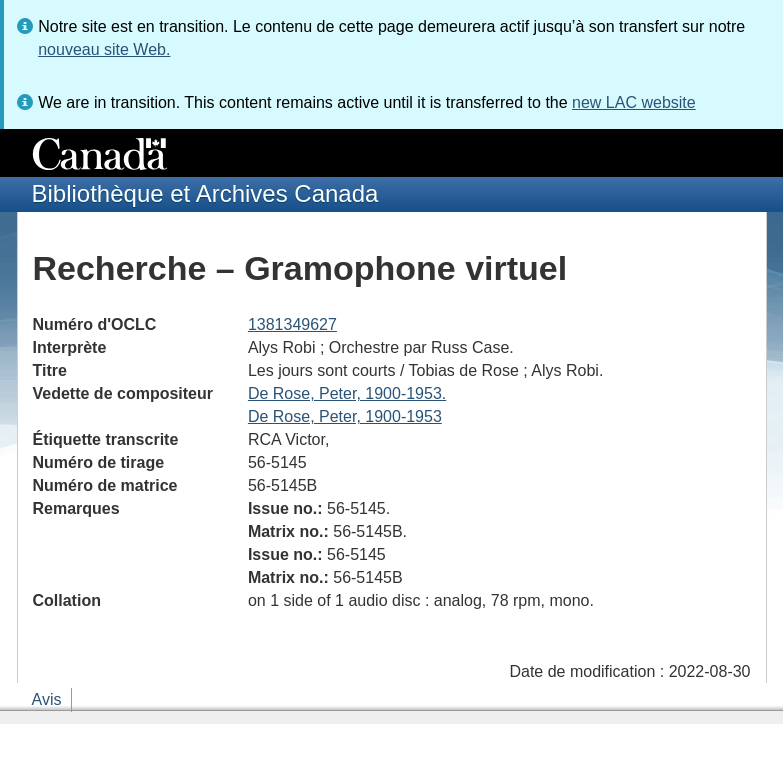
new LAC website (634, 102)
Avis (47, 699)
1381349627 (292, 324)
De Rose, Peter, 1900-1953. (347, 393)
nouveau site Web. (104, 49)
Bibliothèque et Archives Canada (205, 193)
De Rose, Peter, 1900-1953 (345, 416)
